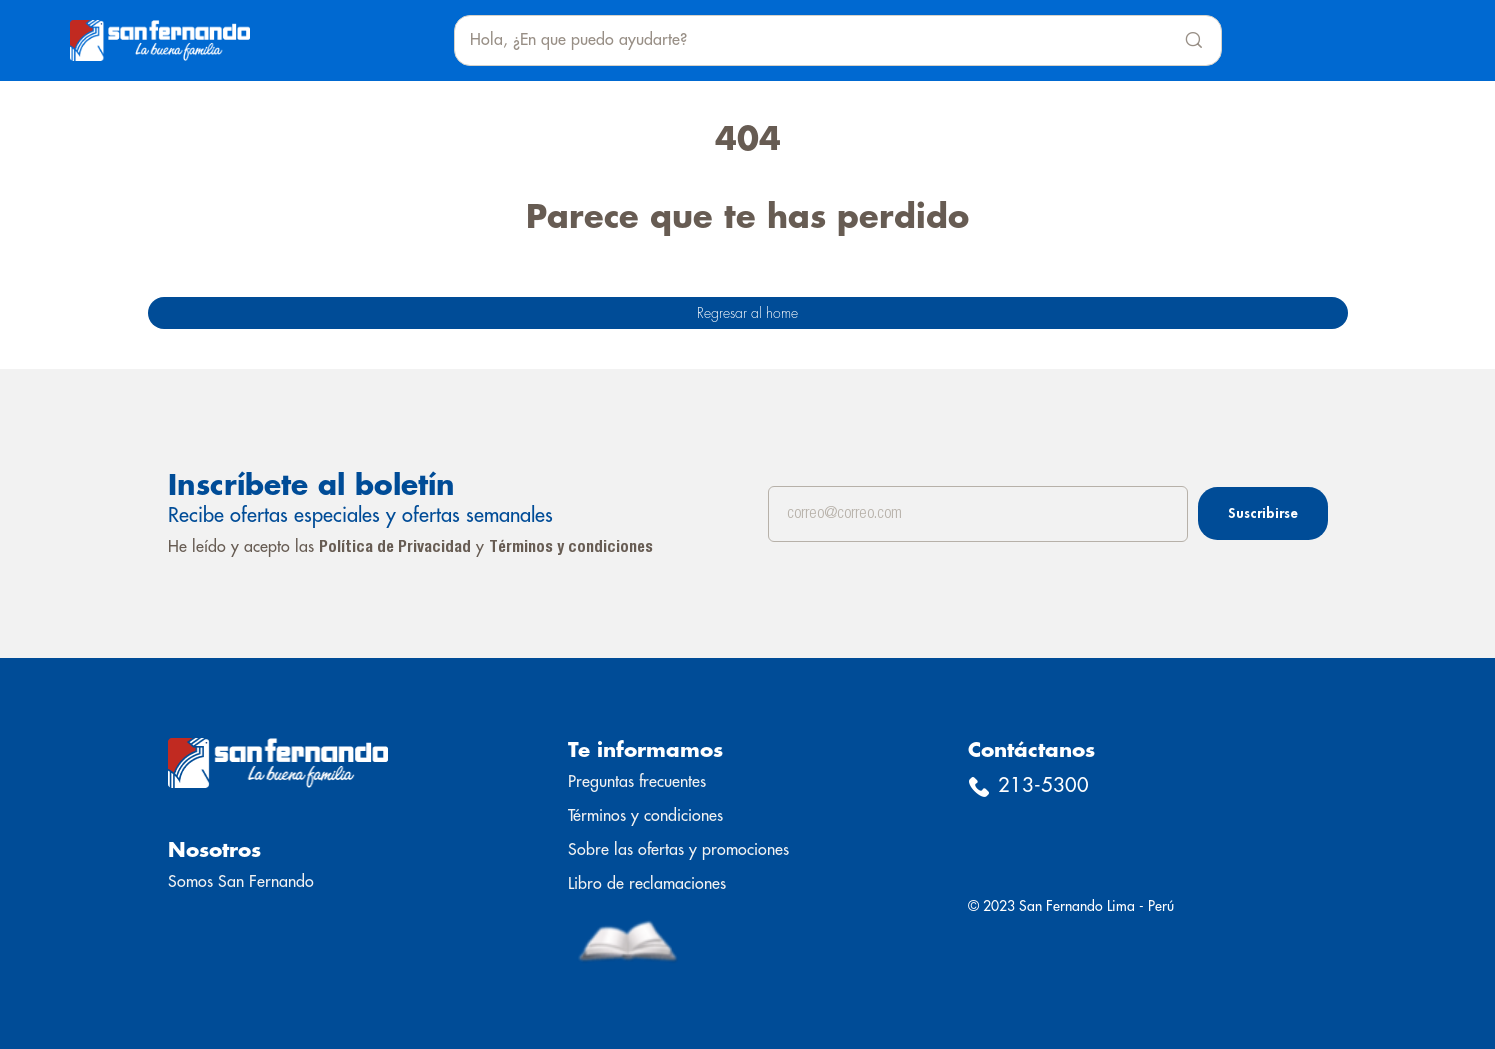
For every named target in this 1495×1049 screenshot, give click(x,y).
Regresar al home (747, 313)
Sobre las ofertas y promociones (678, 850)
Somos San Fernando (241, 882)
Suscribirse (1263, 513)
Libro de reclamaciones (647, 884)
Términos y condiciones (571, 548)
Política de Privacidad (395, 548)
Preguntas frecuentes (637, 782)
